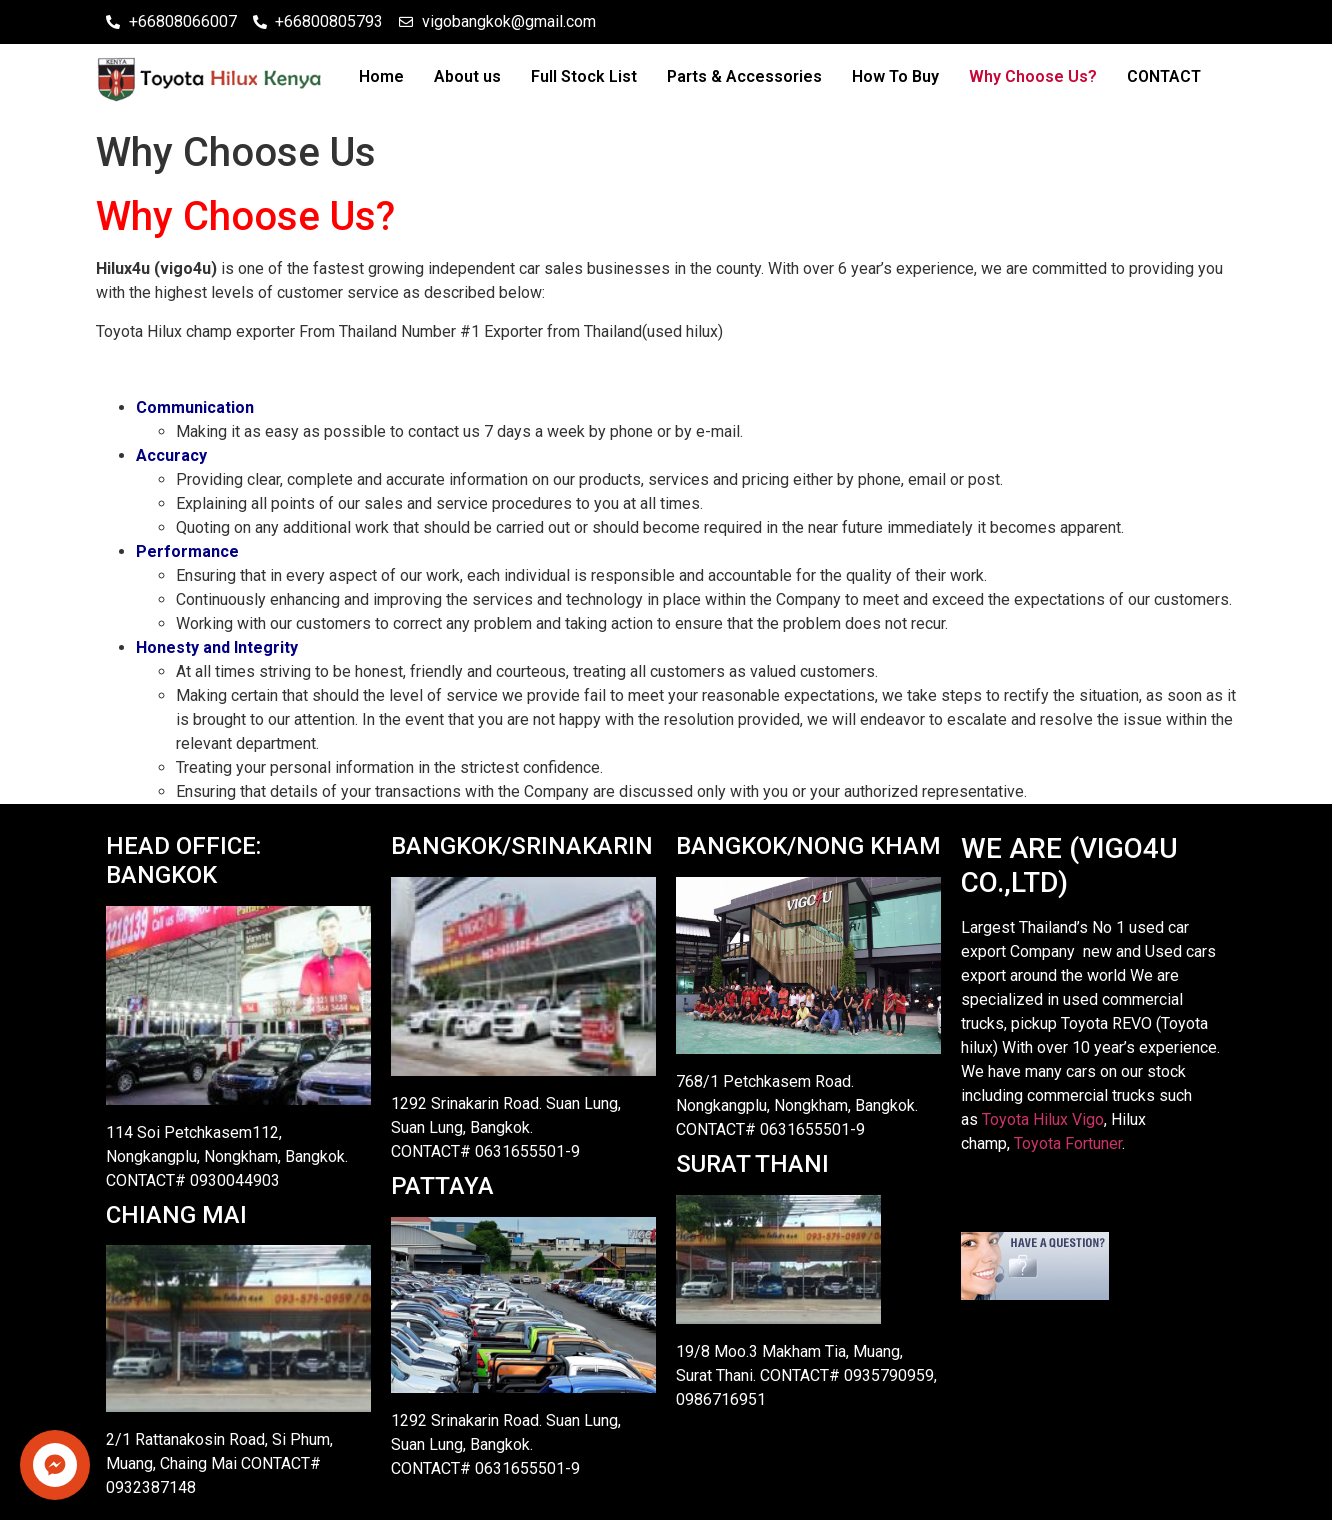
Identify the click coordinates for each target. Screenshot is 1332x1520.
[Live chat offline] (1035, 1294)
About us (467, 76)
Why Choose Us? (1033, 76)
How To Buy (895, 76)
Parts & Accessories (744, 76)
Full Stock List (584, 76)
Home (381, 76)
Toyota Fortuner (1068, 1143)
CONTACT (1164, 76)
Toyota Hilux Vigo (1043, 1119)
